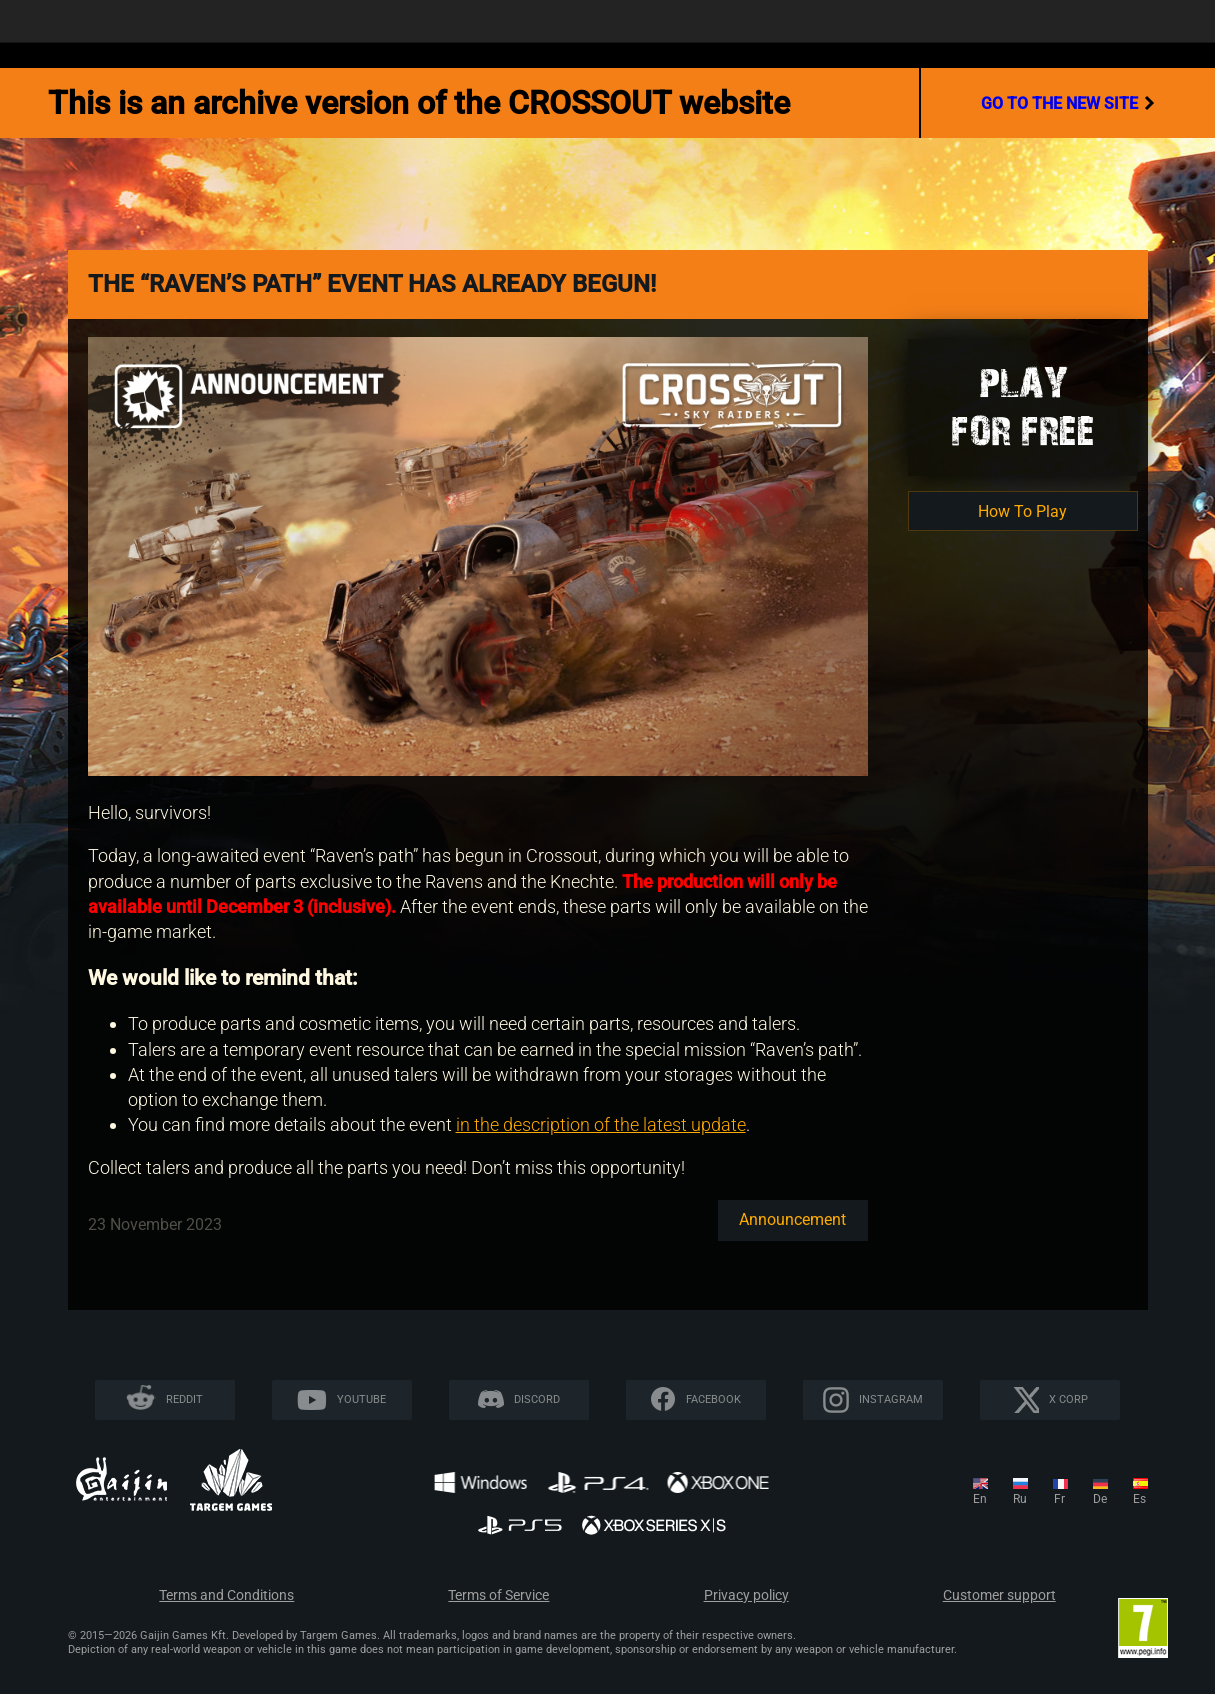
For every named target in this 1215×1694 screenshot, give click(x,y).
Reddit (184, 1399)
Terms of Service (498, 1595)
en (980, 1499)
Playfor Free (1023, 406)
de (1100, 1499)
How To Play (1022, 511)
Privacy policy (746, 1595)
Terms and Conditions (226, 1595)
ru (1020, 1499)
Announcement (792, 1219)
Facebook (713, 1399)
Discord (537, 1399)
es (1139, 1499)
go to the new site (1068, 103)
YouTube (361, 1399)
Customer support (999, 1595)
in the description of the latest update (601, 1124)
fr (1059, 1499)
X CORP (1068, 1399)
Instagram (891, 1399)
